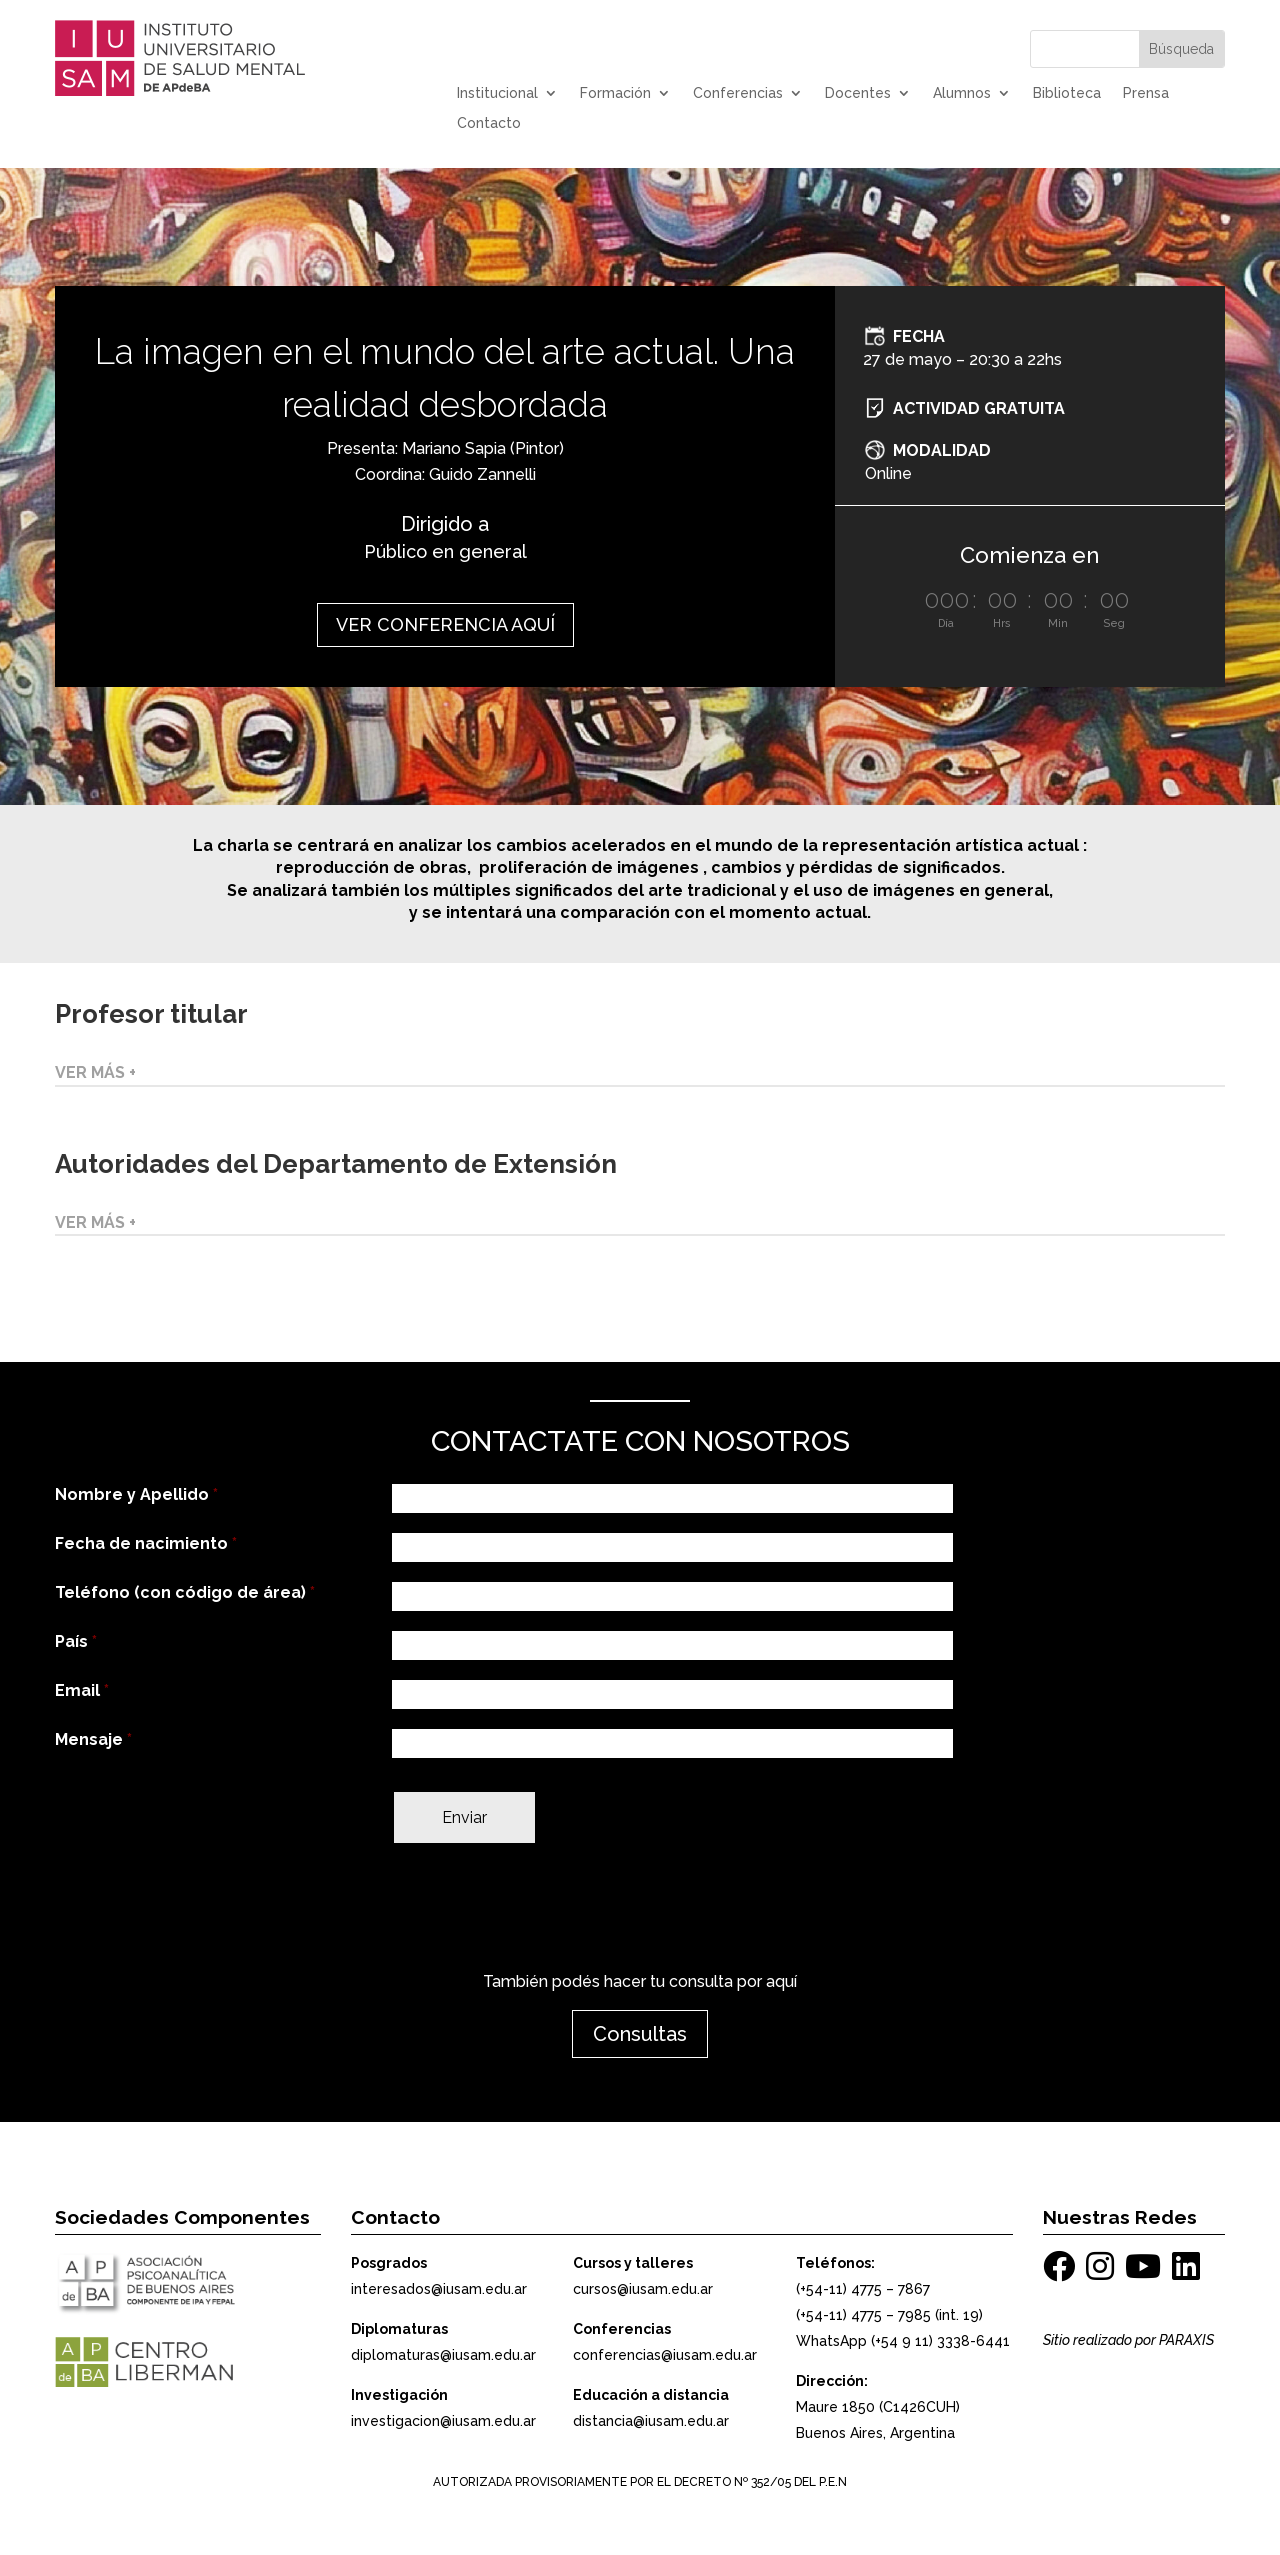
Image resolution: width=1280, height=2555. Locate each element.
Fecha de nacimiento (146, 1543)
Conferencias (738, 93)
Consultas (640, 2034)
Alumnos (962, 93)
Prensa (1146, 93)
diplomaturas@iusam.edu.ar (443, 2355)
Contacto (489, 123)
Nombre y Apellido (136, 1494)
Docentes (858, 93)
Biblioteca (1067, 93)
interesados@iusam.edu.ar (439, 2289)
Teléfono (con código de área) (185, 1592)
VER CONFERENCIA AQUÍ (445, 624)
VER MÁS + (95, 1072)
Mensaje (93, 1739)
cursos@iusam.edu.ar (643, 2289)
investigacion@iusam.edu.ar (443, 2421)
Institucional (497, 93)
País (76, 1641)
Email (82, 1690)
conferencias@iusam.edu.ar (665, 2355)
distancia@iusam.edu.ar (651, 2421)
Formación (615, 93)
